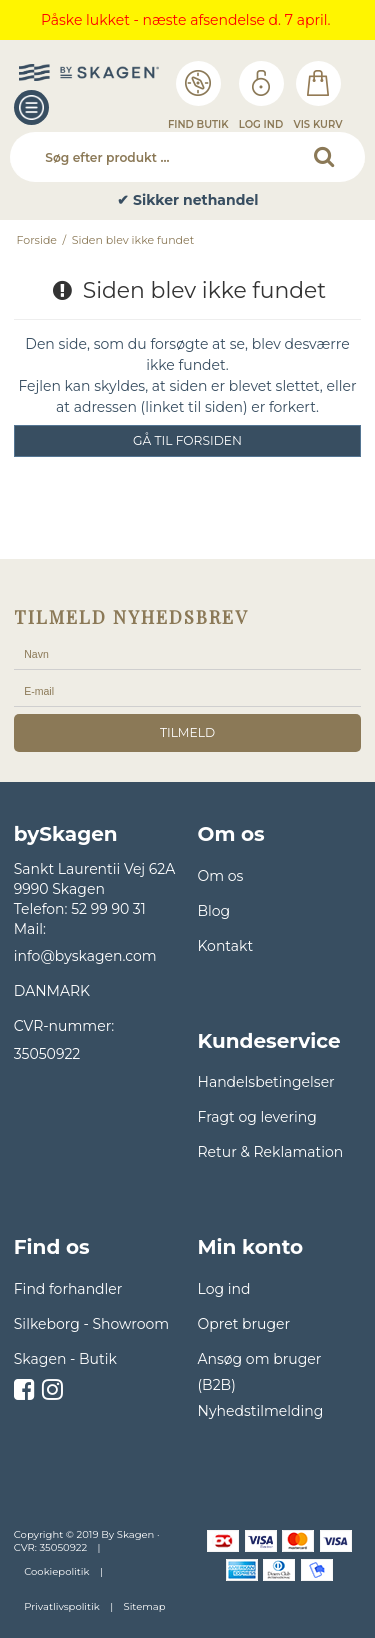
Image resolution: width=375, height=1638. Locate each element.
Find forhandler (68, 1289)
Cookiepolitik (56, 1571)
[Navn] (188, 654)
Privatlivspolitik (61, 1606)
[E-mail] (188, 691)
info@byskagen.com (85, 956)
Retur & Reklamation (271, 1152)
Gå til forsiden (187, 440)
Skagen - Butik (65, 1359)
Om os (221, 876)
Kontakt (226, 946)
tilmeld (187, 732)
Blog (214, 911)
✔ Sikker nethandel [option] (187, 200)
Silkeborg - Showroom (91, 1324)
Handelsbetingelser (266, 1082)
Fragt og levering (257, 1117)
